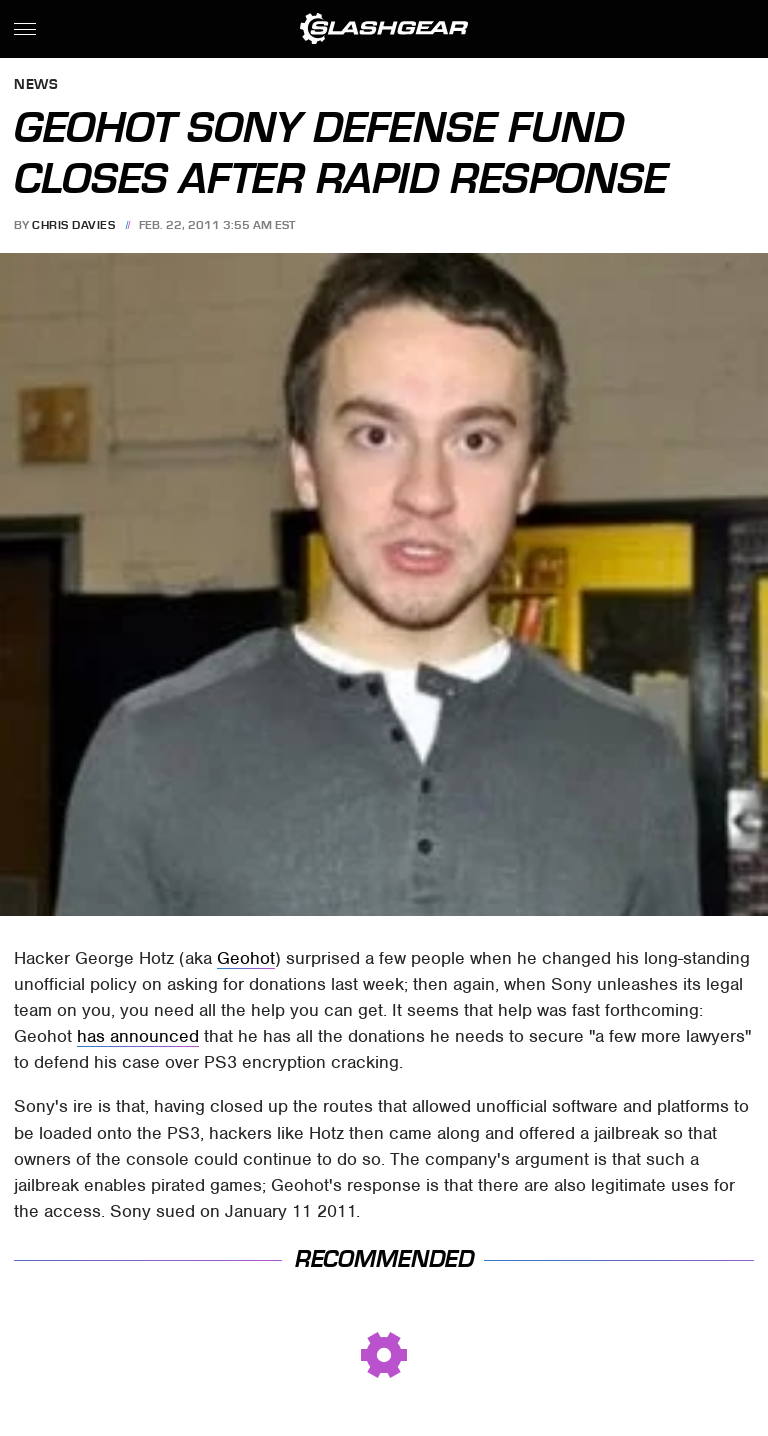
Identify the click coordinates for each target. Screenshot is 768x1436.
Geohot (246, 958)
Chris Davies (73, 225)
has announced (138, 1036)
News (36, 85)
